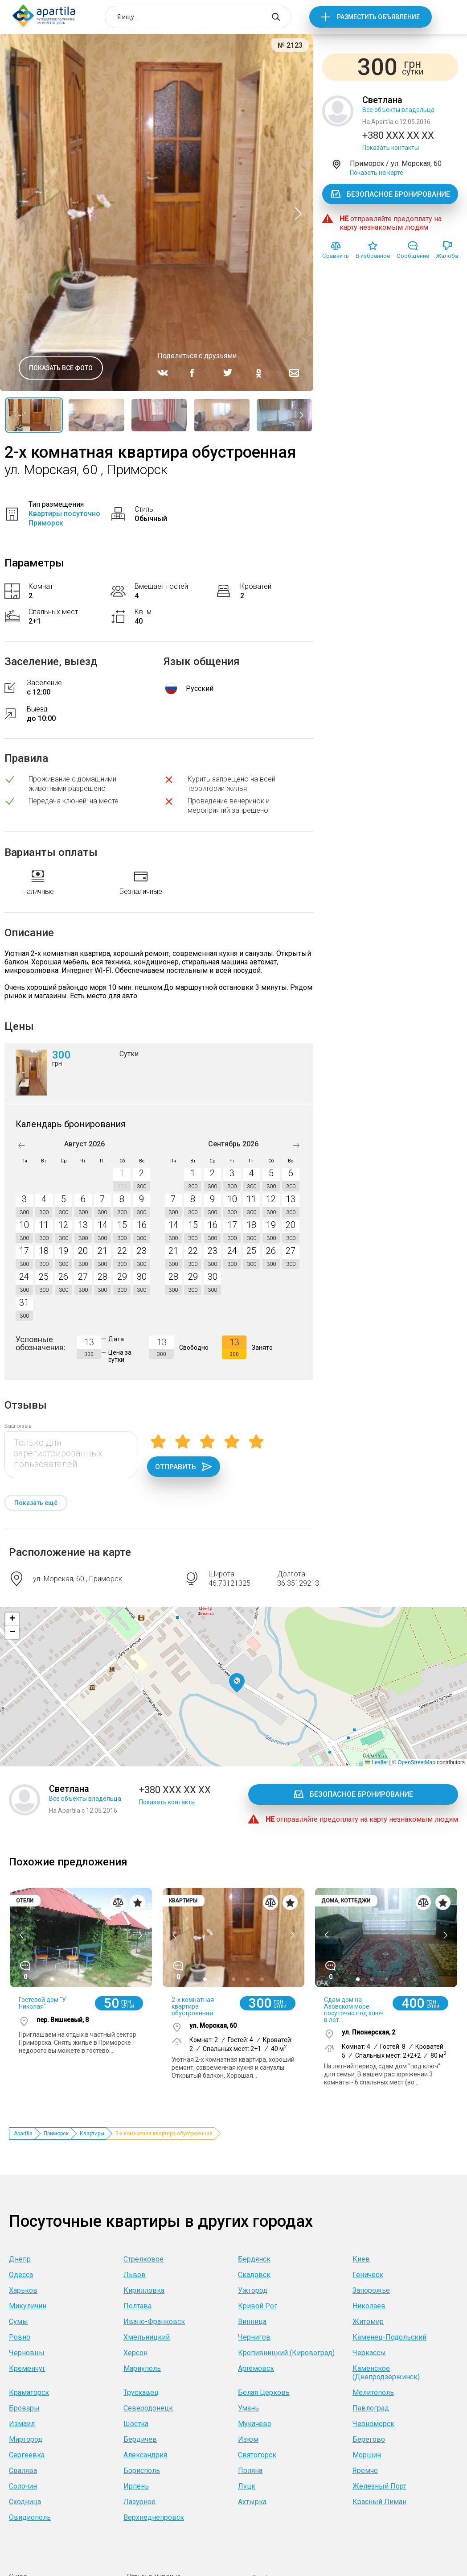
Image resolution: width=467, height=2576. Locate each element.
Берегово (368, 2439)
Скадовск (254, 2274)
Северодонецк (148, 2408)
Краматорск (29, 2392)
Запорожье (371, 2290)
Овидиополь (30, 2517)
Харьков (23, 2290)
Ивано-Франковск (154, 2321)
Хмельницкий (146, 2337)
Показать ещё (35, 1502)
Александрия (145, 2455)
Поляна (250, 2470)
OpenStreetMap (416, 1762)
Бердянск (254, 2259)
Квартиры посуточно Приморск (64, 518)
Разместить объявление (378, 17)
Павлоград (370, 2408)
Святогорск (257, 2455)
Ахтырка (252, 2501)
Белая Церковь (264, 2392)
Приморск (56, 2133)
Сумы (18, 2321)
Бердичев (140, 2439)
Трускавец (141, 2392)
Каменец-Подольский (389, 2337)
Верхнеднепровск (153, 2517)
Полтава (137, 2306)
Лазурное (139, 2501)
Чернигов (254, 2337)
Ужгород (252, 2290)
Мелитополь (373, 2392)
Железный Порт (379, 2486)
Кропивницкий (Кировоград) (286, 2353)
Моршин (366, 2455)
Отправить (183, 1466)
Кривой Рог (257, 2306)
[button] (237, 1683)
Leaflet (376, 1762)
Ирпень (136, 2486)
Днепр (20, 2259)
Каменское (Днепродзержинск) (386, 2372)
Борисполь (141, 2470)
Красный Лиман (379, 2501)
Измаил (22, 2423)
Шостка (135, 2423)
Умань (248, 2408)
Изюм (248, 2439)
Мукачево (254, 2423)
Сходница (25, 2501)
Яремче (365, 2470)
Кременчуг (27, 2368)
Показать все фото (61, 368)
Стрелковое (143, 2259)
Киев (361, 2259)
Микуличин (27, 2306)
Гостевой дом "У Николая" (42, 2003)
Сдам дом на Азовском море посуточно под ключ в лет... (354, 2009)
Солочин (23, 2486)
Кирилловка (143, 2290)
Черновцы (27, 2353)
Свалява (23, 2470)
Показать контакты (390, 147)
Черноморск (373, 2423)
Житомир (368, 2321)
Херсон (135, 2353)
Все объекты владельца (398, 109)
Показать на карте (376, 172)
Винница (252, 2321)
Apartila (23, 2133)
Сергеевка (27, 2455)
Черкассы (369, 2353)
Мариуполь (142, 2368)
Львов (134, 2274)
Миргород (25, 2439)
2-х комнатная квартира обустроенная (193, 2006)
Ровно (19, 2337)
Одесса (21, 2274)
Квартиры (92, 2133)
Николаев (368, 2306)
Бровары (24, 2408)
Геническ (367, 2274)
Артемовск (256, 2368)
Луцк (246, 2486)
